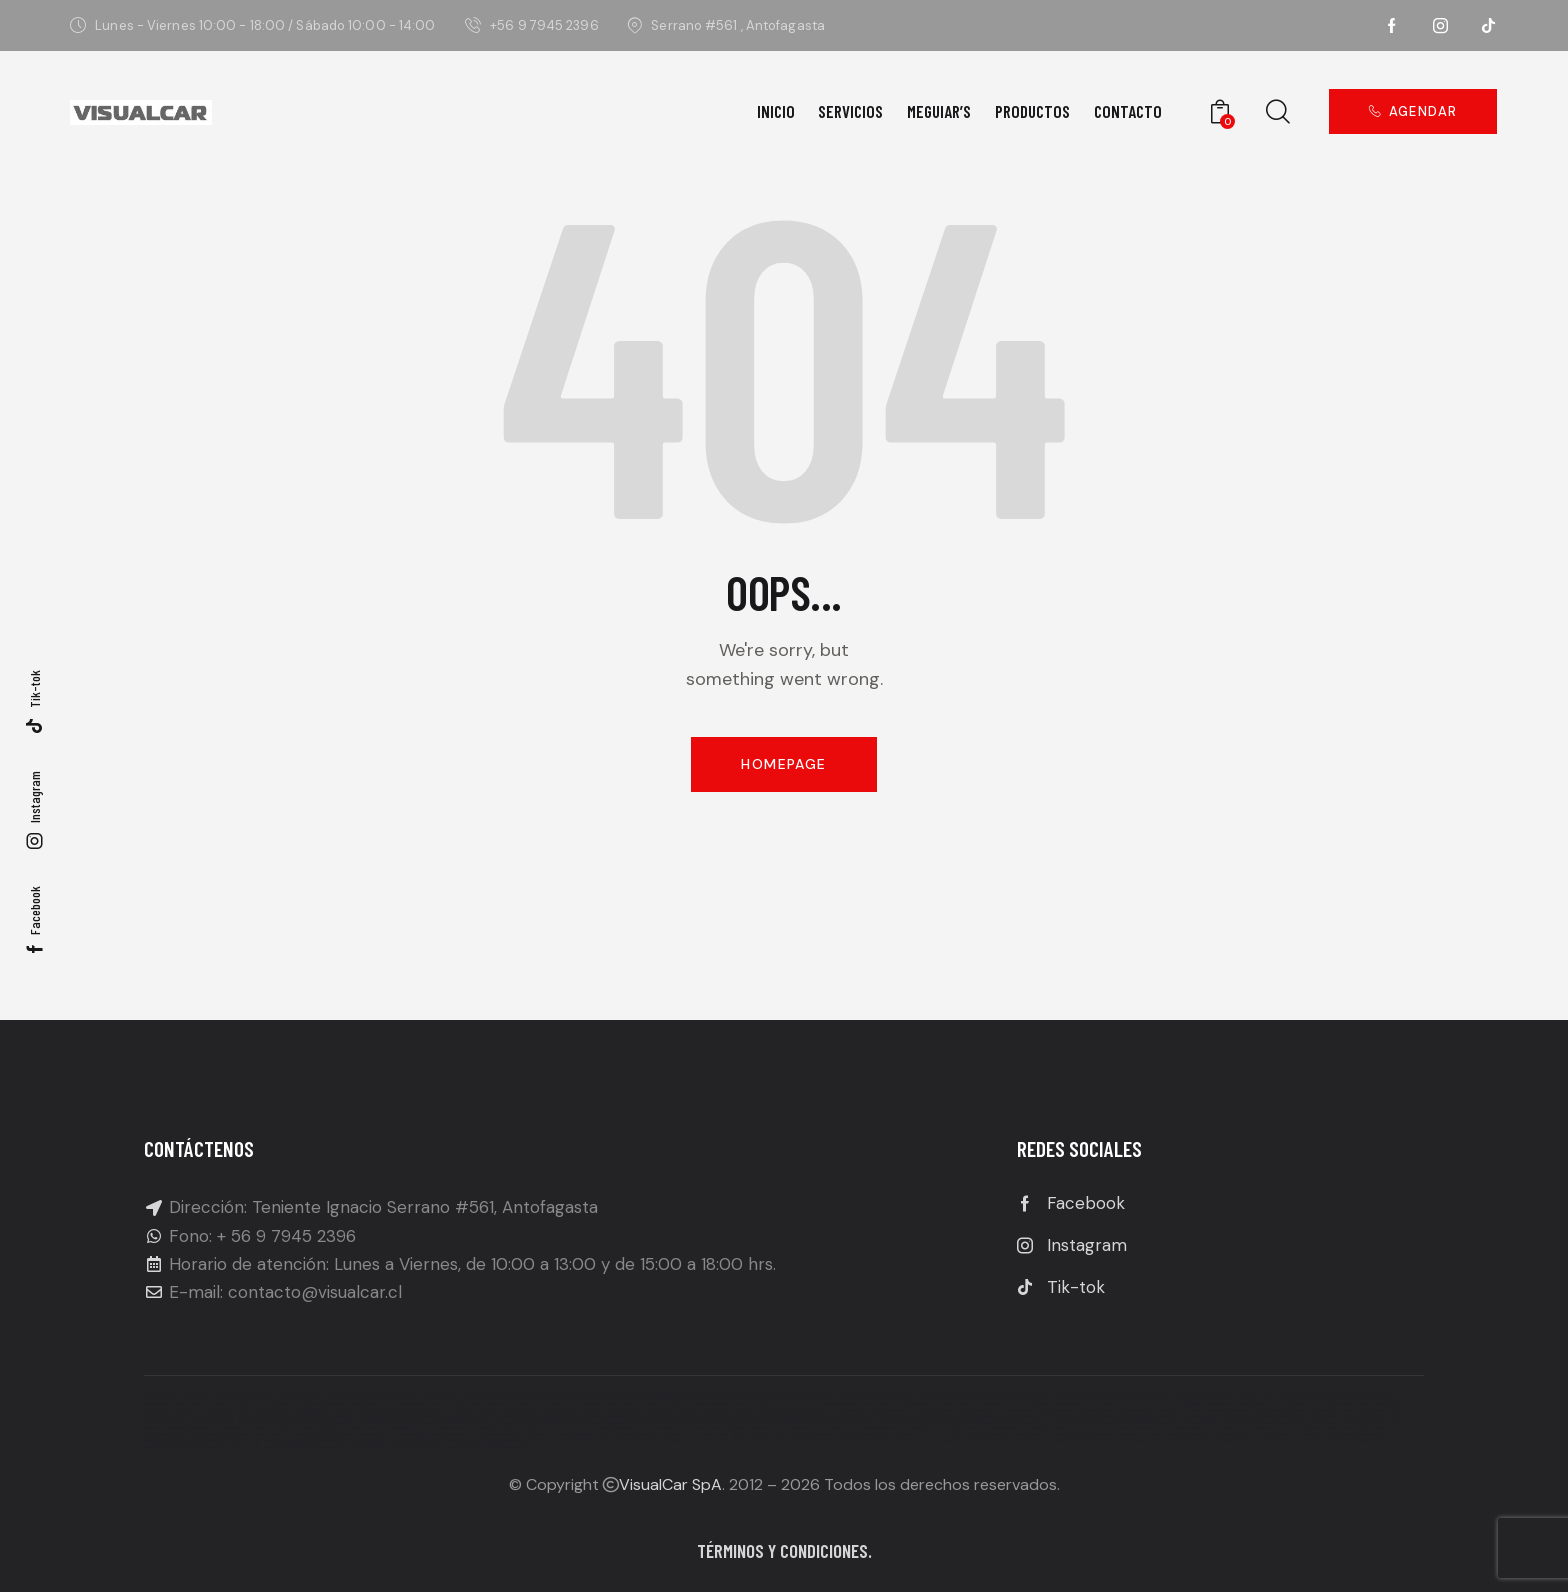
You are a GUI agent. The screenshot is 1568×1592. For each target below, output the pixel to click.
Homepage (783, 764)
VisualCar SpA (670, 1484)
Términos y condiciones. (784, 1550)
